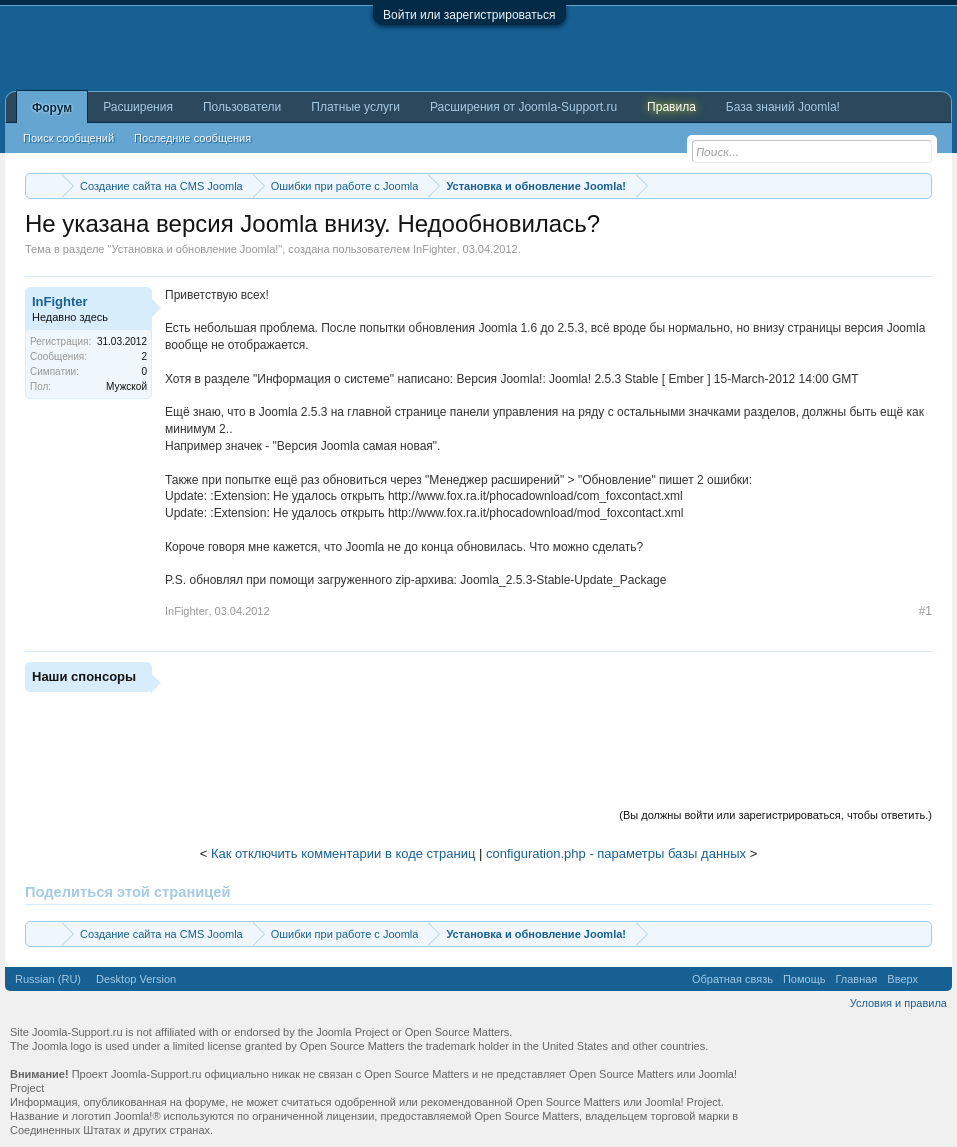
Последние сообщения (192, 138)
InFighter (434, 249)
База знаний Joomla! (783, 107)
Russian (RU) (48, 979)
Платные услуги (355, 107)
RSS (935, 979)
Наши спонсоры (84, 676)
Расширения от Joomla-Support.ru (523, 107)
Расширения (138, 107)
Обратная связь (732, 979)
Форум (52, 108)
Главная (856, 979)
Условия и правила (898, 1003)
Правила (671, 107)
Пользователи (242, 107)
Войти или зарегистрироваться (469, 15)
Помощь (804, 979)
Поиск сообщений (68, 138)
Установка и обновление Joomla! (194, 249)
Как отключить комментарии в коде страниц (343, 853)
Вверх (902, 979)
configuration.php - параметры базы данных (616, 853)
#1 (925, 611)
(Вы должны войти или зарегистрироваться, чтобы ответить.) (775, 815)
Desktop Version (136, 979)
